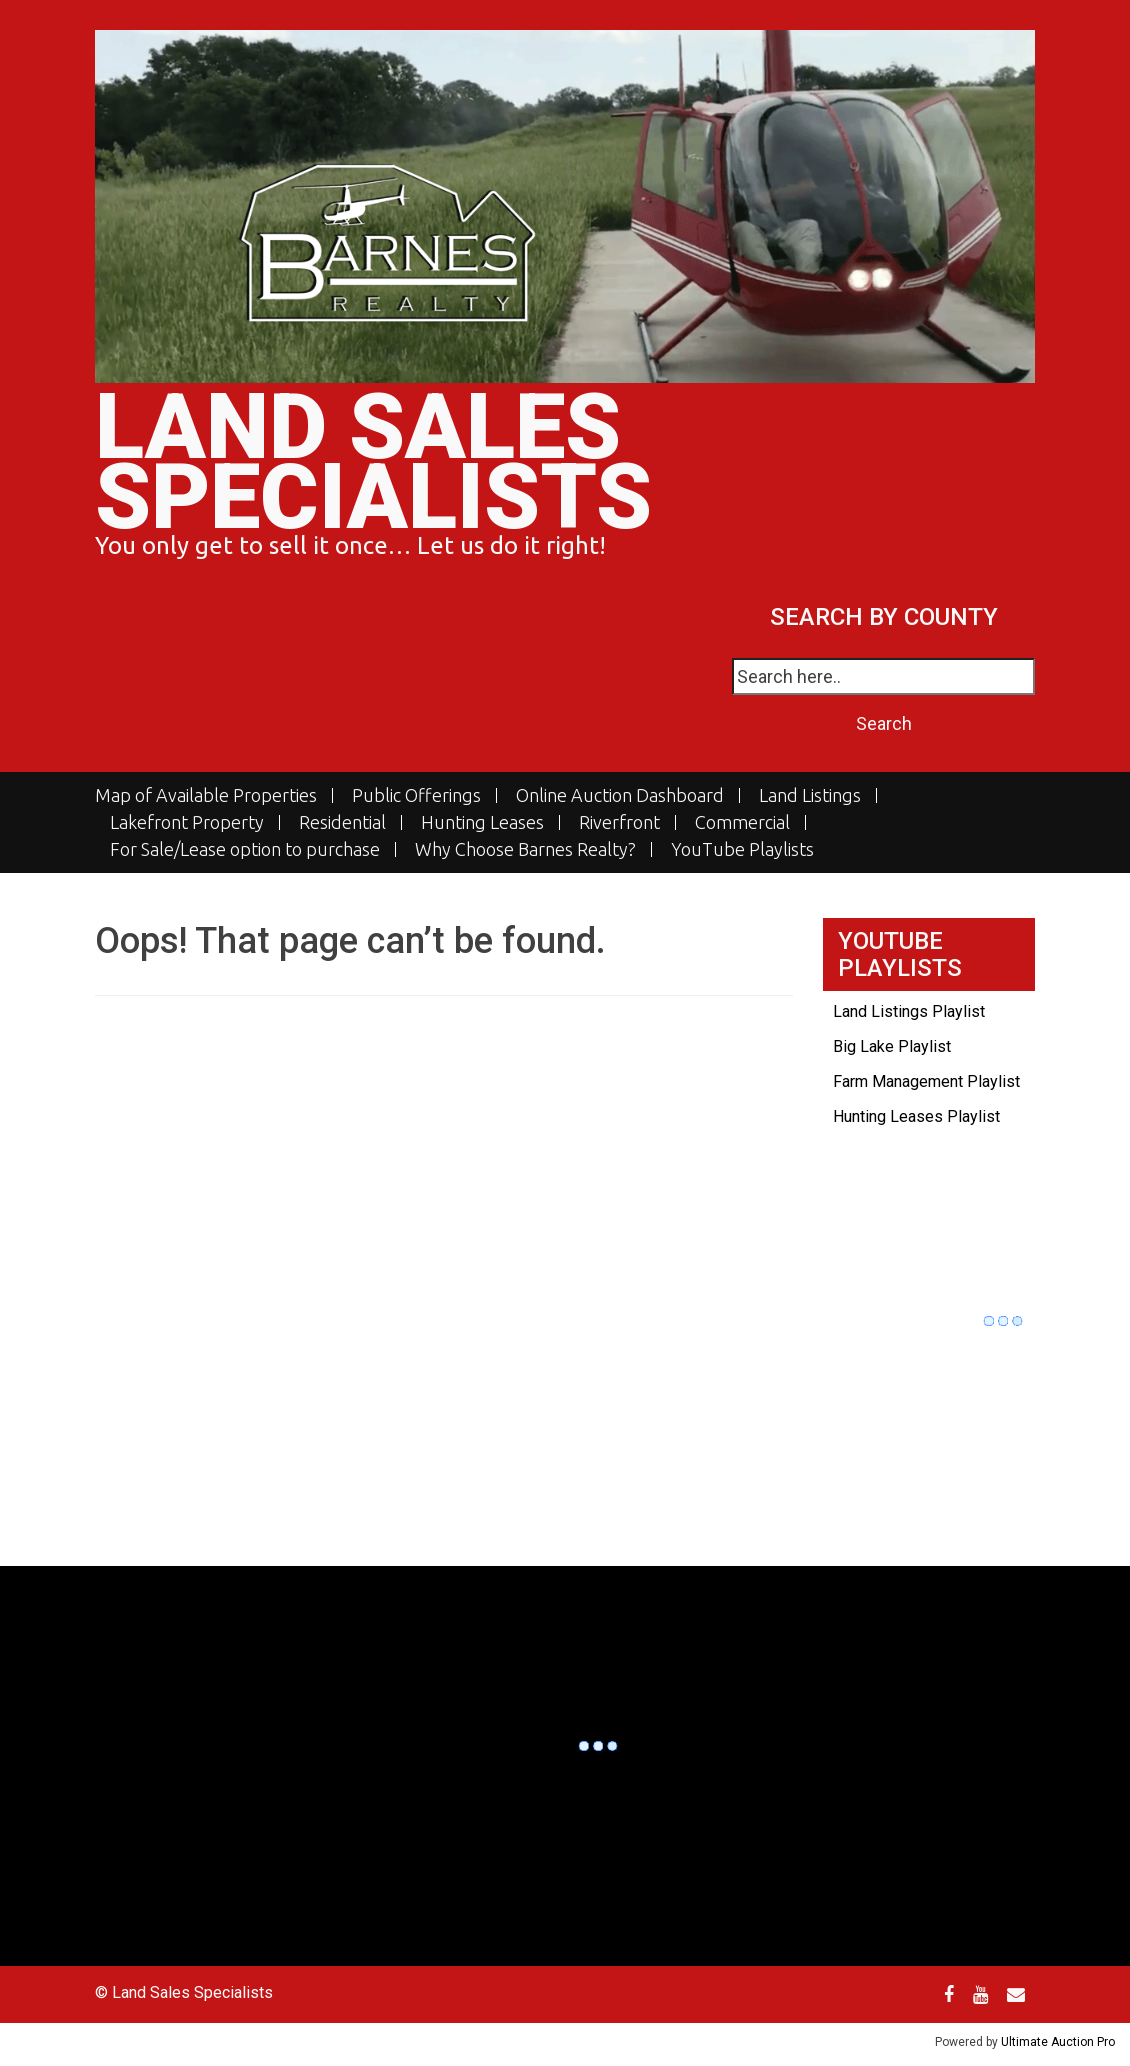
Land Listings (810, 795)
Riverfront (619, 822)
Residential (342, 822)
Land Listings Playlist (909, 1011)
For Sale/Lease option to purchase (245, 849)
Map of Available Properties (206, 795)
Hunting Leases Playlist (916, 1116)
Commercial (742, 822)
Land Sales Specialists (373, 462)
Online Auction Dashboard (620, 795)
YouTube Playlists (742, 849)
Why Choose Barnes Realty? (525, 849)
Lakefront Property (187, 822)
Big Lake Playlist (892, 1046)
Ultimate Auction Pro (1058, 2042)
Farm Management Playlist (926, 1081)
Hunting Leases (482, 822)
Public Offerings (416, 795)
